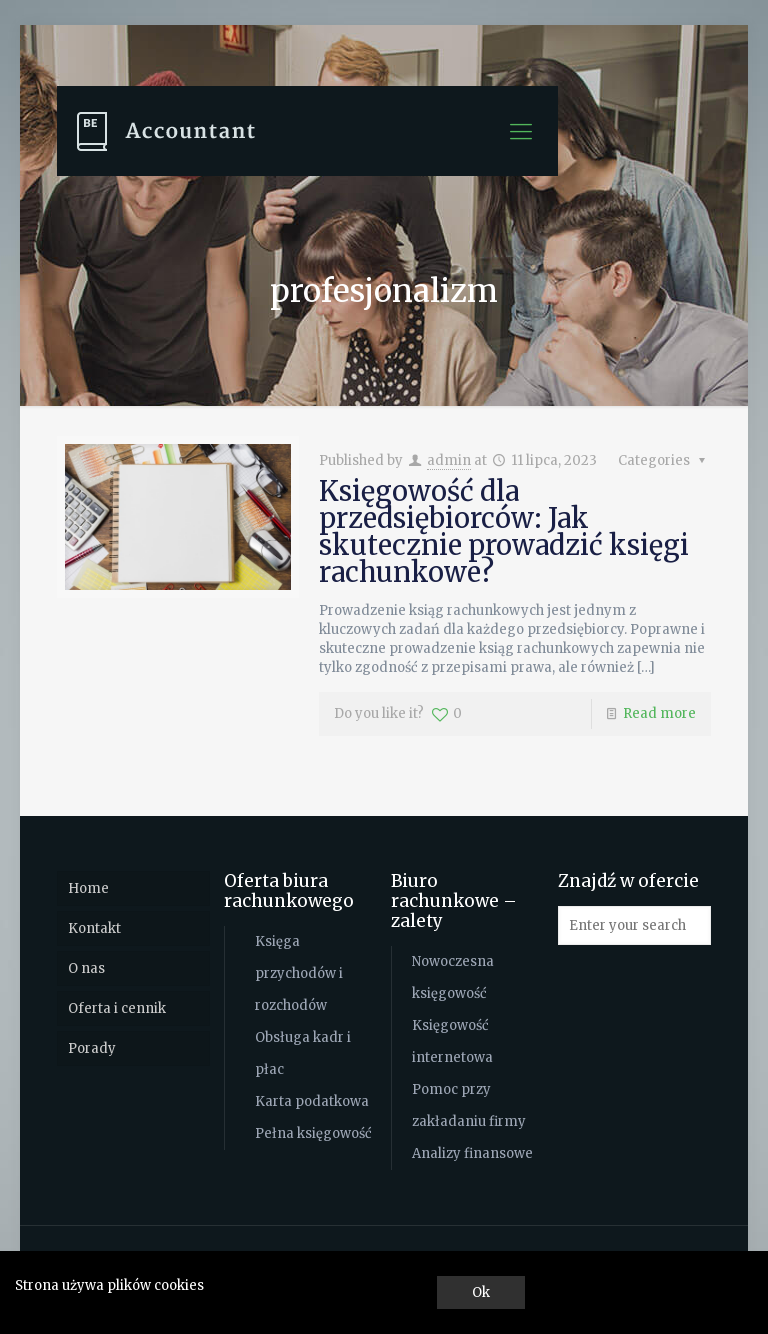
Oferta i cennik (117, 1008)
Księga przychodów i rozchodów (299, 973)
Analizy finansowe (472, 1153)
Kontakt (94, 928)
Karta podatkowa (312, 1101)
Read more (659, 713)
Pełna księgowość (313, 1133)
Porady (92, 1048)
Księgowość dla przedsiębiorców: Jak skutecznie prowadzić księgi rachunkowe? (504, 531)
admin (449, 460)
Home (88, 888)
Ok (481, 1292)
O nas (86, 968)
